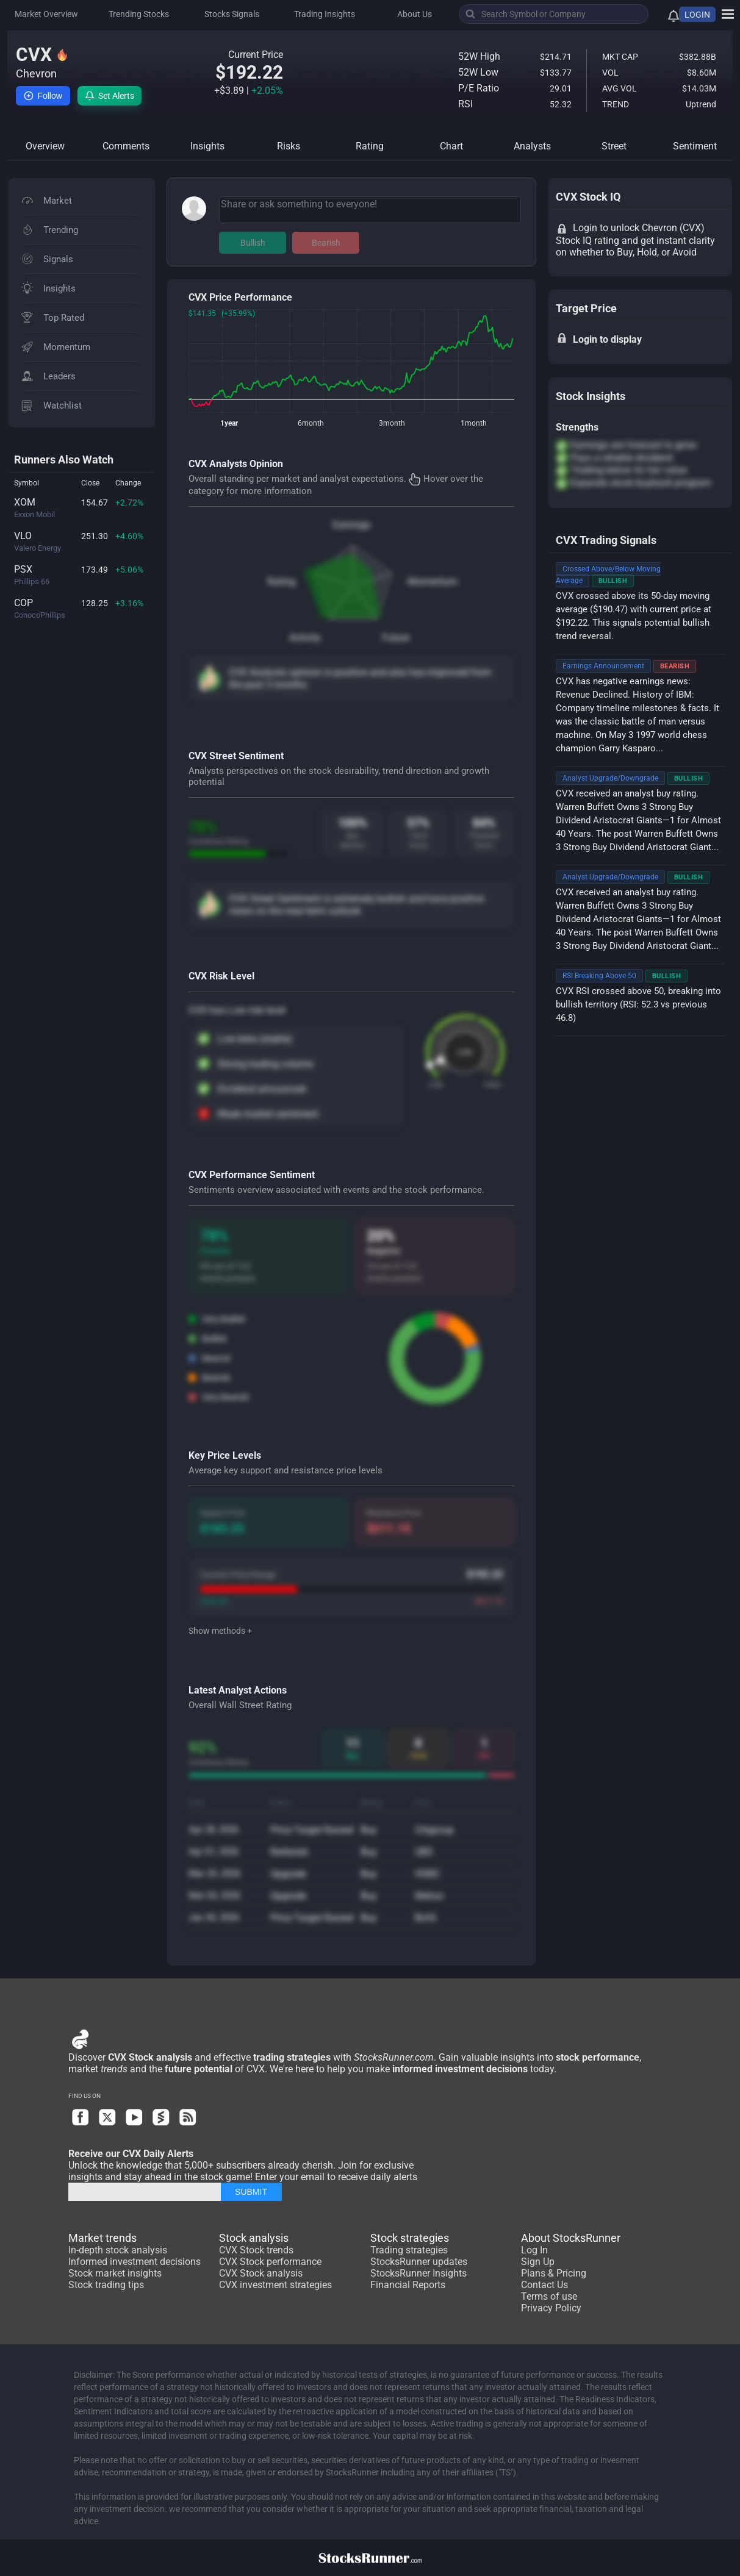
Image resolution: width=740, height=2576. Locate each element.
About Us (414, 14)
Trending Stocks (139, 14)
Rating (281, 581)
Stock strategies (409, 2237)
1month (474, 423)
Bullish (252, 243)
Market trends (102, 2237)
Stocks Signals (231, 14)
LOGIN (697, 15)
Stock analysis (254, 2237)
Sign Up (538, 2261)
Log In (534, 2250)
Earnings (351, 525)
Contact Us (544, 2285)
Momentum (433, 581)
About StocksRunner (570, 2237)
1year (229, 423)
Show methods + (220, 1631)
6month (311, 423)
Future (395, 637)
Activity (305, 637)
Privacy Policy (551, 2308)
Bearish (326, 243)
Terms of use (549, 2296)
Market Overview (46, 14)
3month (392, 423)
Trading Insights (324, 14)
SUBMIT (251, 2192)
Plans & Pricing (553, 2273)
